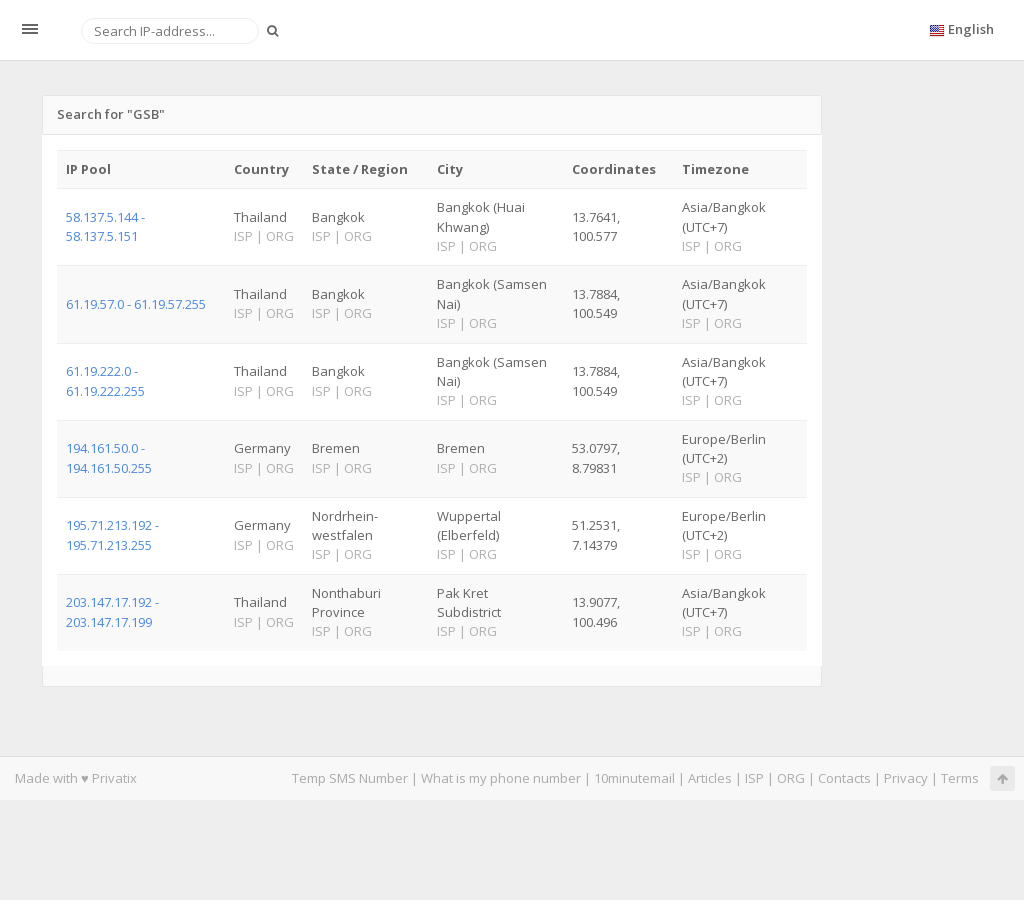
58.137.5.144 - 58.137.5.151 (105, 226)
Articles (710, 778)
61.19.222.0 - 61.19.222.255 (105, 380)
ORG (791, 778)
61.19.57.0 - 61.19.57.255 (136, 304)
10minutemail (634, 778)
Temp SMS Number (350, 778)
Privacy (906, 778)
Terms (960, 778)
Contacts (844, 778)
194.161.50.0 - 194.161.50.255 (109, 457)
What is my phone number (501, 778)
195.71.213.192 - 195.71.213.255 (112, 534)
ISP (754, 778)
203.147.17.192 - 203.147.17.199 (112, 611)
